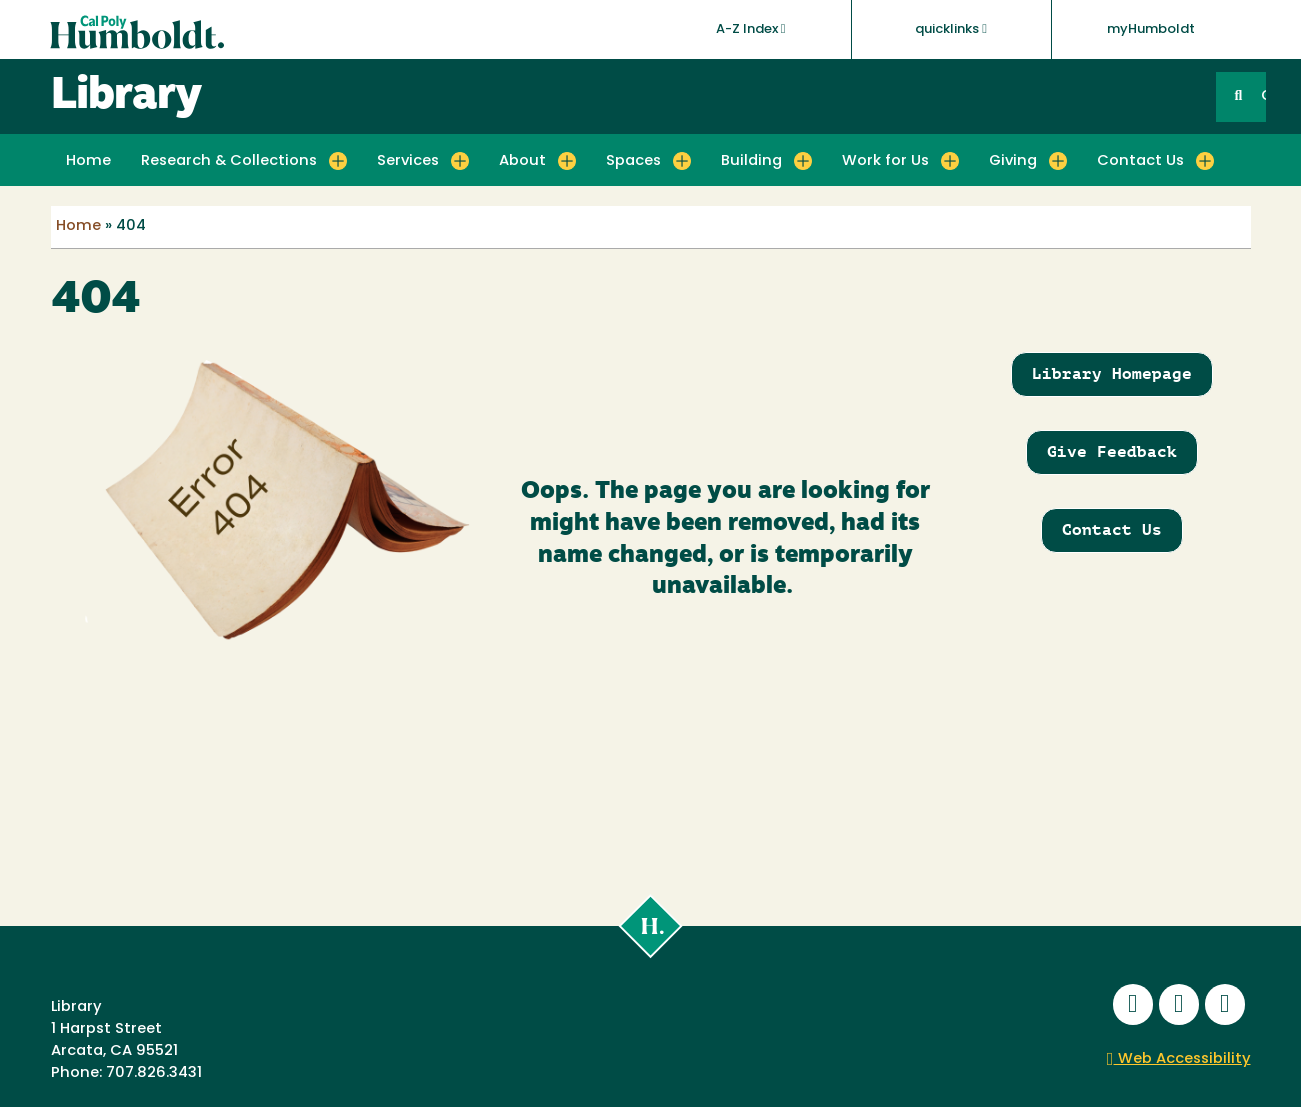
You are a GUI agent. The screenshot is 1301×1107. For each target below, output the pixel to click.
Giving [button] (1013, 161)
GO (1263, 96)
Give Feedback (1112, 451)
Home (88, 161)
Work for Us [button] (885, 161)
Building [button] (751, 161)
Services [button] (408, 161)
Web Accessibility (1179, 1059)
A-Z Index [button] (751, 29)
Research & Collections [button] (229, 161)
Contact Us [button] (1140, 161)
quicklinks (951, 29)
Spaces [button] (633, 161)
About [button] (522, 161)
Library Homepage (1112, 373)
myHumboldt (1151, 29)
